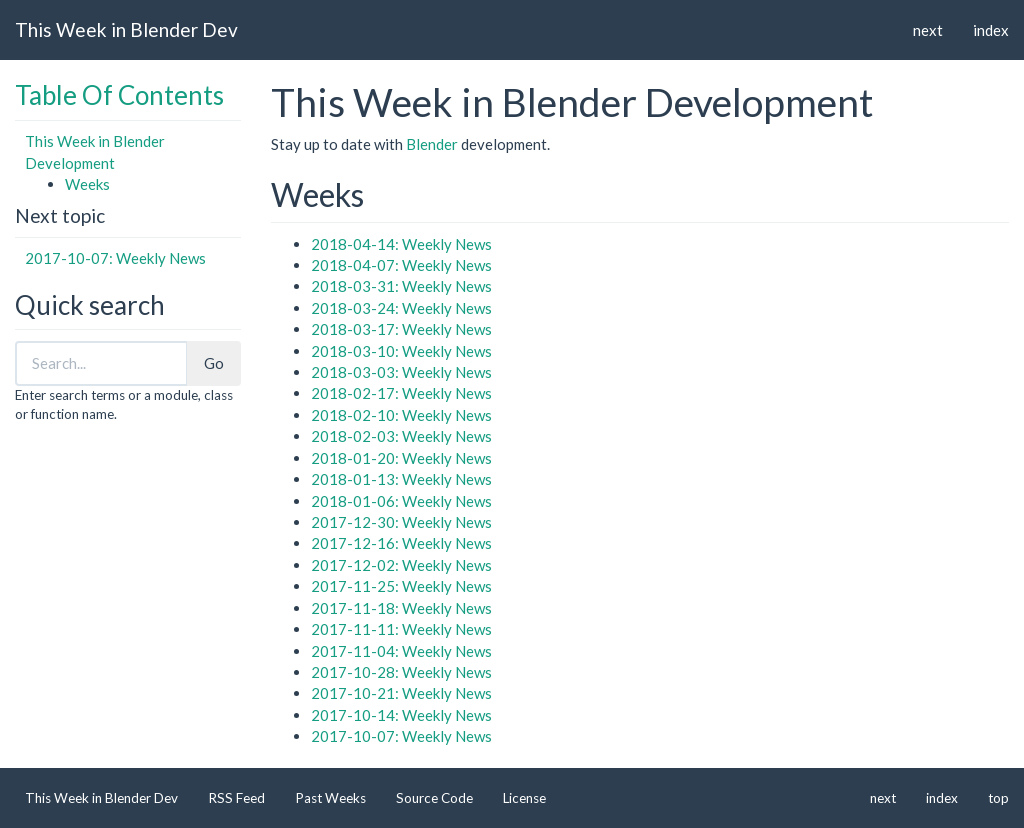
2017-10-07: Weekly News (115, 258)
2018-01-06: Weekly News (401, 501)
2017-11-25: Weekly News (401, 586)
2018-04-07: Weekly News (401, 265)
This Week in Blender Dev (126, 29)
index (991, 30)
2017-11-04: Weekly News (401, 651)
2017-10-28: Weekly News (401, 672)
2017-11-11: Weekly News (401, 629)
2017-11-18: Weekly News (401, 608)
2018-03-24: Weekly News (401, 308)
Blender (432, 144)
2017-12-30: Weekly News (401, 522)
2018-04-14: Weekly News (401, 244)
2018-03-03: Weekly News (401, 372)
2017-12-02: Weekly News (401, 565)
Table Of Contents (119, 95)
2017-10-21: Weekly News (401, 693)
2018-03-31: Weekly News (401, 286)
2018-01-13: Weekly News (401, 479)
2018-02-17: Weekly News (401, 393)
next (928, 30)
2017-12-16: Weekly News (401, 543)
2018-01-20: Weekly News (401, 458)
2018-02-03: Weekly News (401, 436)
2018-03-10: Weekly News (401, 351)
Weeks (87, 184)
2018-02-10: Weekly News (401, 415)
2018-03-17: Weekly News (401, 329)
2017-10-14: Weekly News (401, 715)
